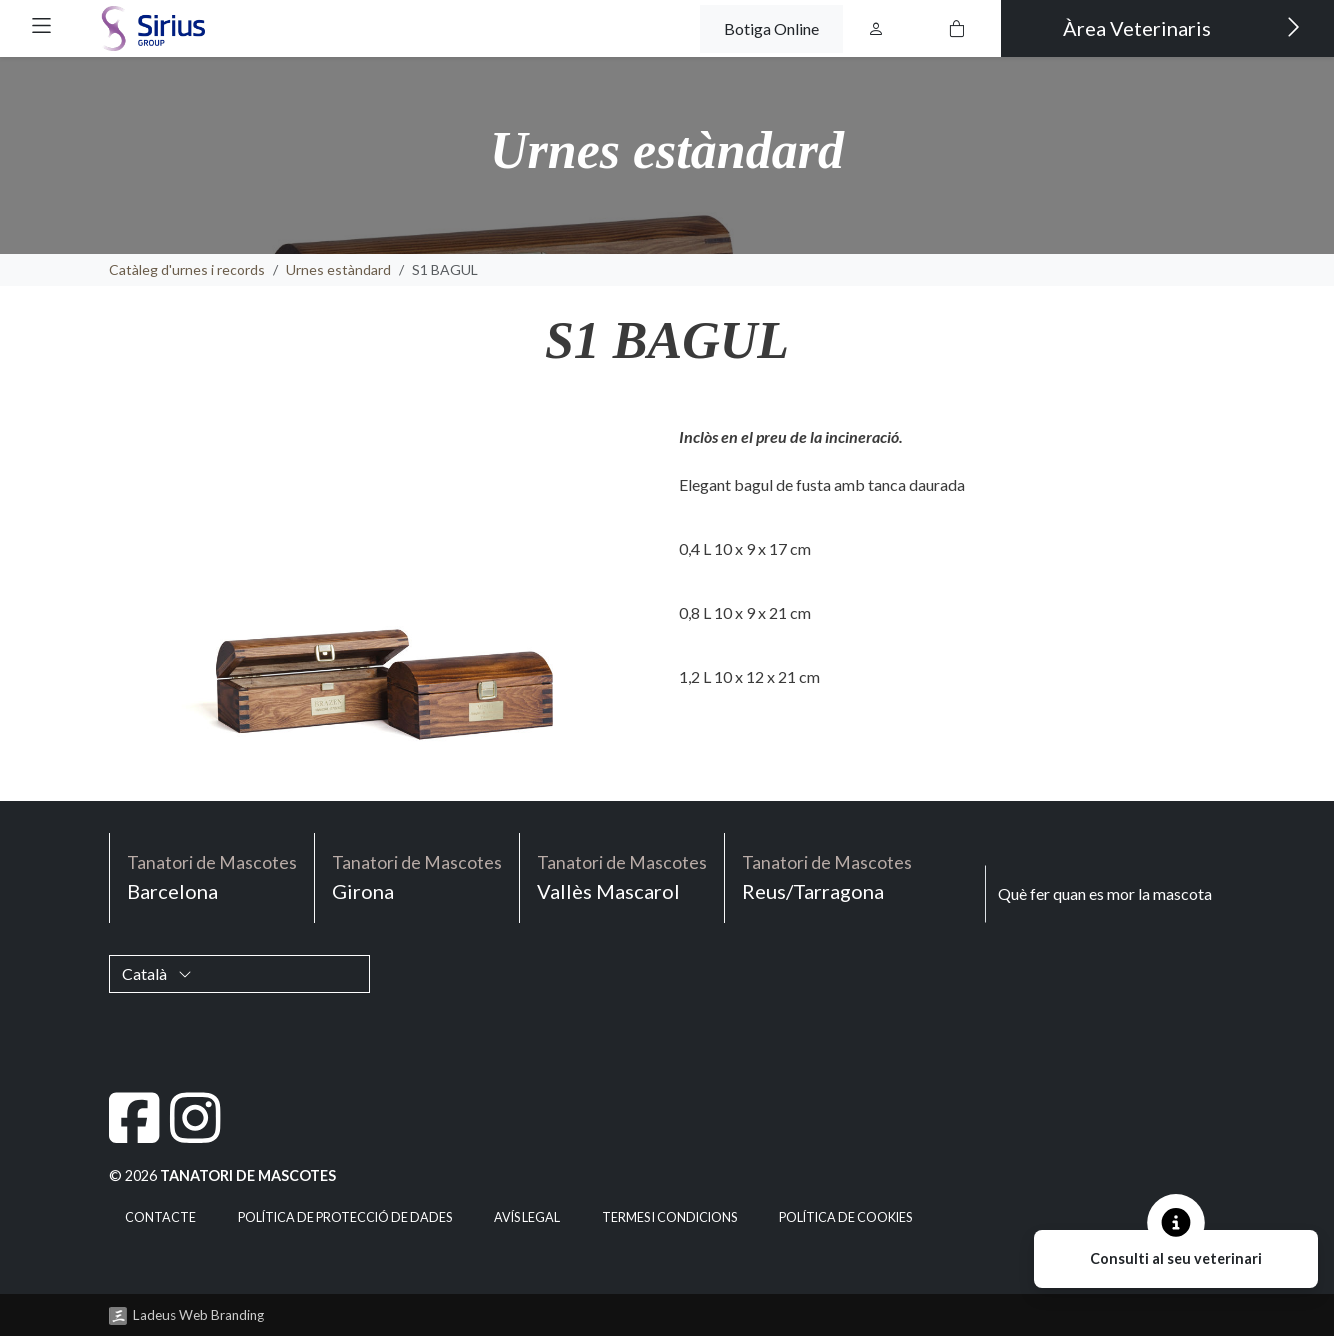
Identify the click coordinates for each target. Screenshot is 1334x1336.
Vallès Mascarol (622, 876)
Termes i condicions (669, 1217)
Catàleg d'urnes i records (187, 269)
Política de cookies (845, 1217)
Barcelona (212, 876)
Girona (417, 876)
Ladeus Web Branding (198, 1315)
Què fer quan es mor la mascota (1105, 893)
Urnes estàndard (338, 269)
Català (157, 973)
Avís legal (527, 1217)
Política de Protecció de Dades (345, 1217)
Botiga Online (771, 28)
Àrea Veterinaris (1182, 27)
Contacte (160, 1217)
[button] (41, 25)
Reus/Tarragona (827, 876)
